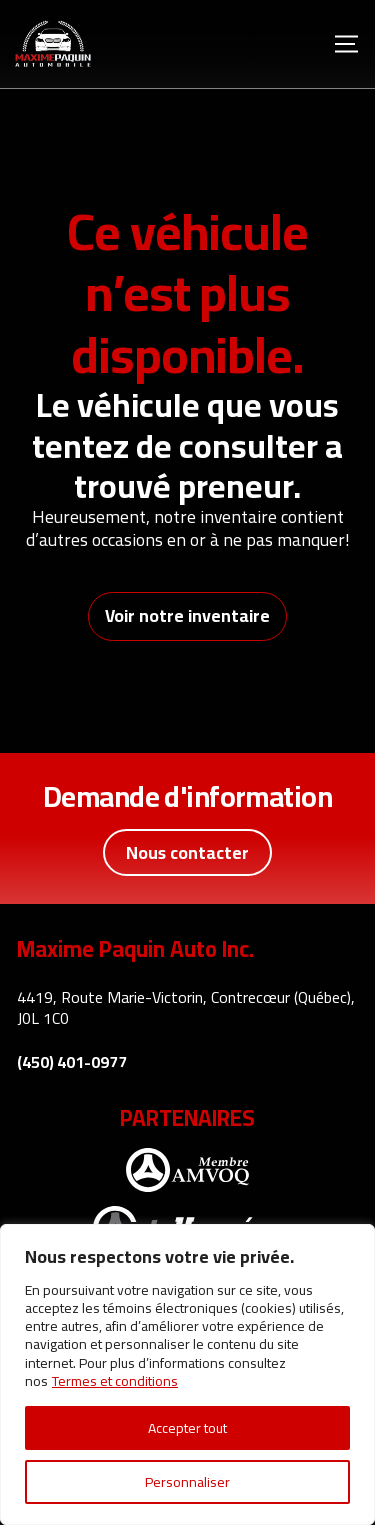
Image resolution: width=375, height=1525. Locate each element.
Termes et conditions (115, 1381)
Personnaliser (187, 1482)
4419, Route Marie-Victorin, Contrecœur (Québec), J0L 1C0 (186, 1007)
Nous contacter (187, 852)
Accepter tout (187, 1428)
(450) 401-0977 (72, 1062)
